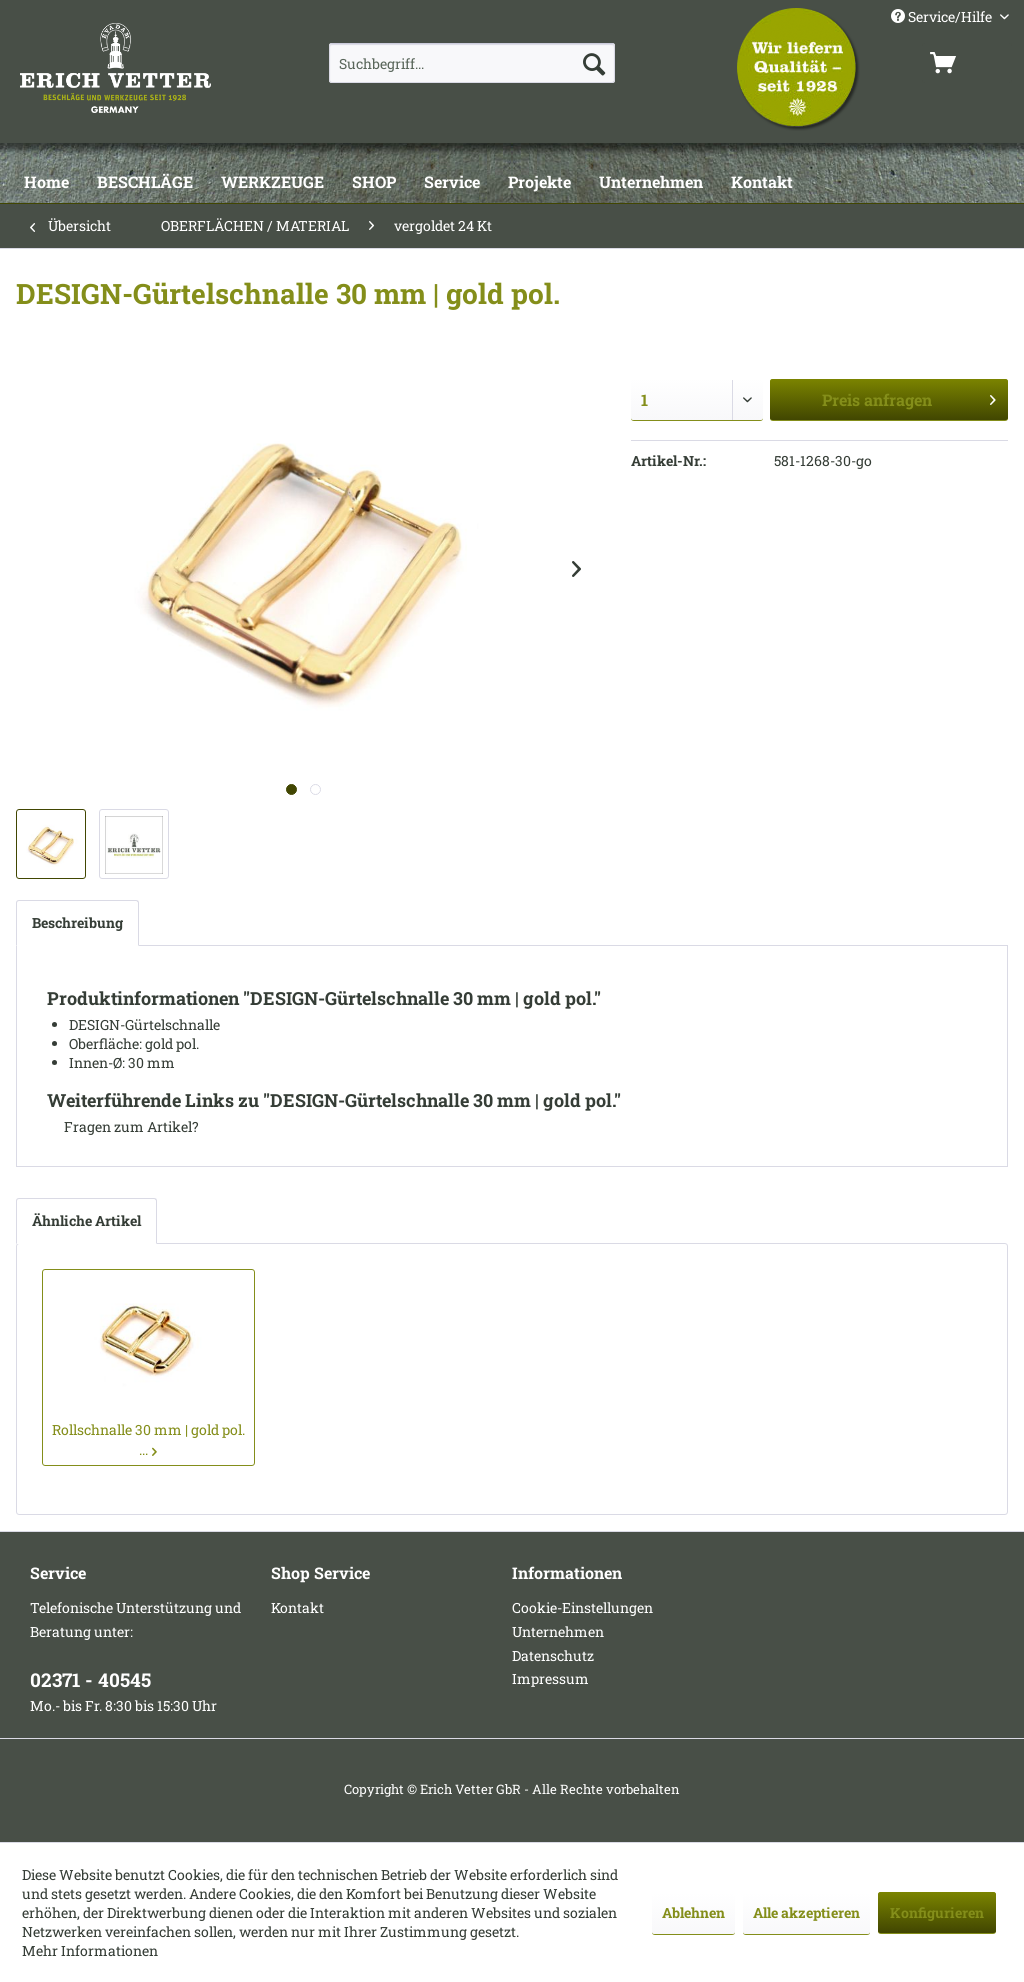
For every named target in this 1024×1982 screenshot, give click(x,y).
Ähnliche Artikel (86, 1220)
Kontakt (297, 1607)
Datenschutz (553, 1655)
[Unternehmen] (651, 183)
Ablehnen (693, 1912)
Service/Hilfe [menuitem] (943, 16)
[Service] (452, 183)
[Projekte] (539, 183)
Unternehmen (558, 1631)
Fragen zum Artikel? (123, 1126)
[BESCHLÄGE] (145, 183)
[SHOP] (374, 183)
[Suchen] (594, 63)
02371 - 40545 (90, 1679)
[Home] (46, 183)
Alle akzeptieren (806, 1912)
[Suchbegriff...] (472, 63)
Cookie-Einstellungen (582, 1607)
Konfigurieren (937, 1912)
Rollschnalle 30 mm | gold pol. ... (148, 1439)
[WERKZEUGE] (272, 183)
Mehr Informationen (90, 1950)
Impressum (550, 1678)
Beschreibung (77, 922)
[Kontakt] (762, 183)
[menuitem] (472, 63)
